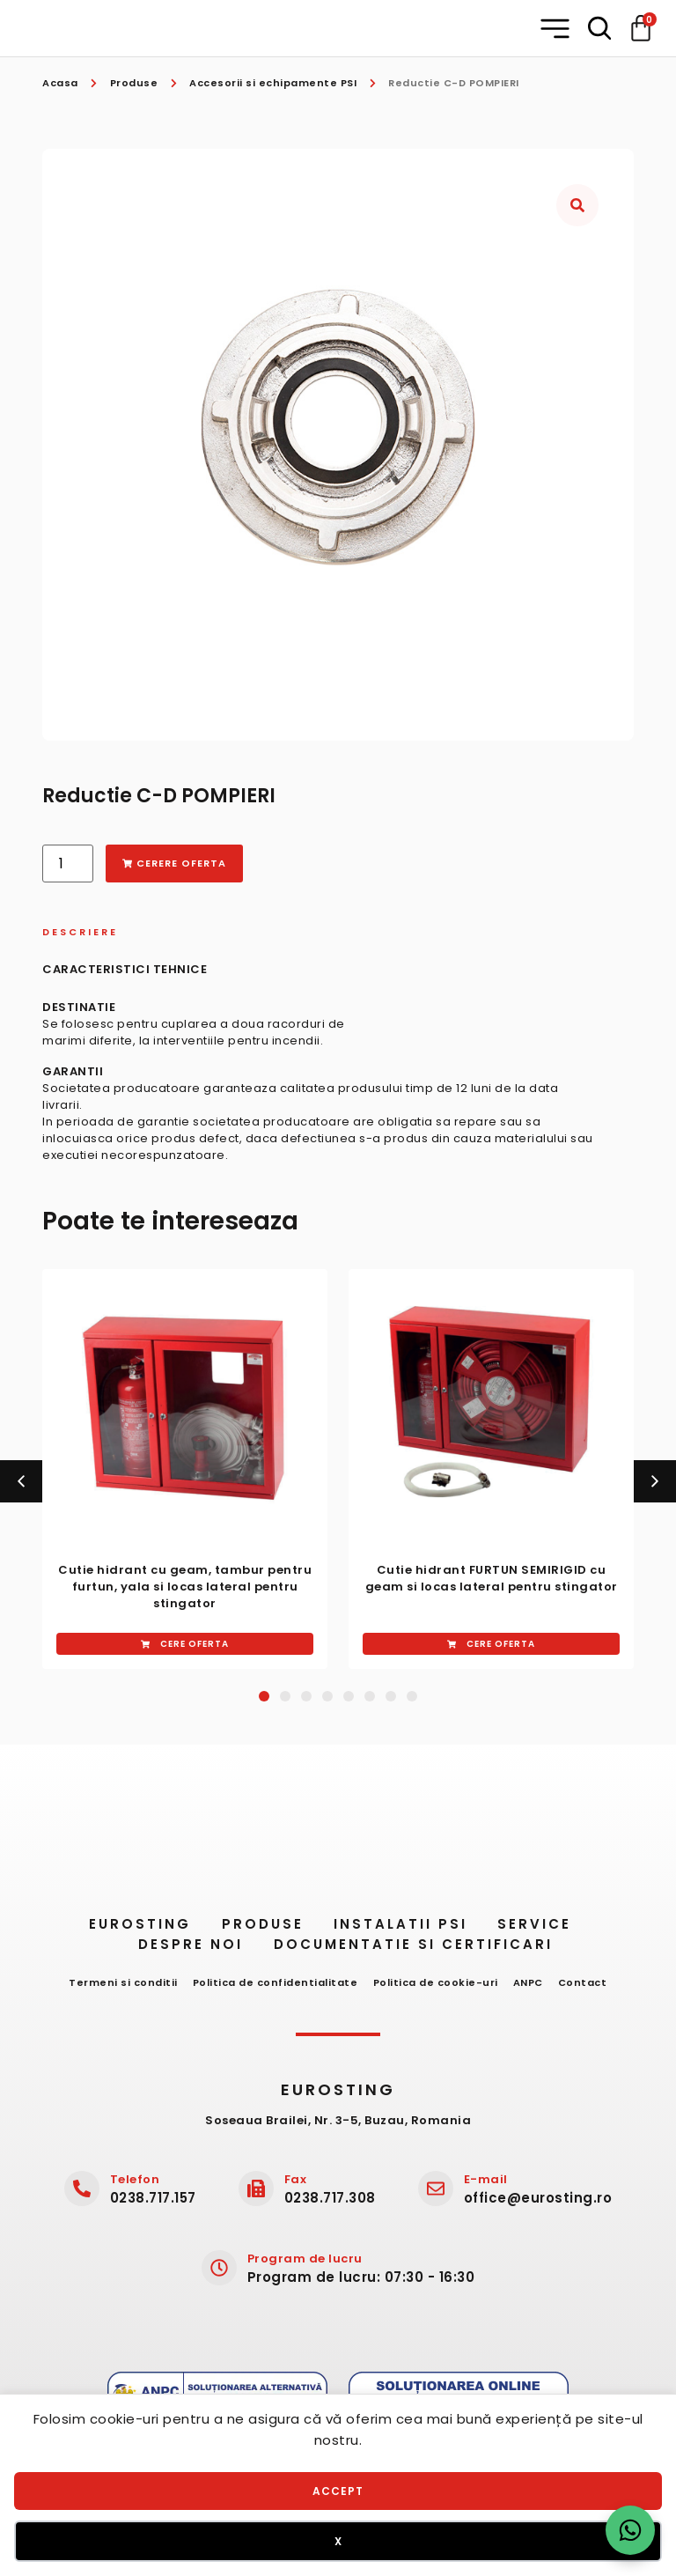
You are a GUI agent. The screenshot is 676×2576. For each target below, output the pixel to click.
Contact (595, 1989)
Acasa (60, 83)
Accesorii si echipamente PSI (272, 83)
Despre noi (188, 1950)
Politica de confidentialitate (269, 1989)
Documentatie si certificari (422, 1950)
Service (550, 1930)
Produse (134, 83)
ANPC (534, 1989)
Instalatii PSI (404, 1930)
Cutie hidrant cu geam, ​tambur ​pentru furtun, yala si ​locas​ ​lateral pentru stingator (185, 1586)
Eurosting (120, 1930)
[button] (555, 28)
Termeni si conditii (111, 1989)
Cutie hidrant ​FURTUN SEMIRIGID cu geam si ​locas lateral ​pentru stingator (491, 1578)
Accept (338, 2491)
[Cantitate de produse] (67, 863)
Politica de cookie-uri (435, 1989)
